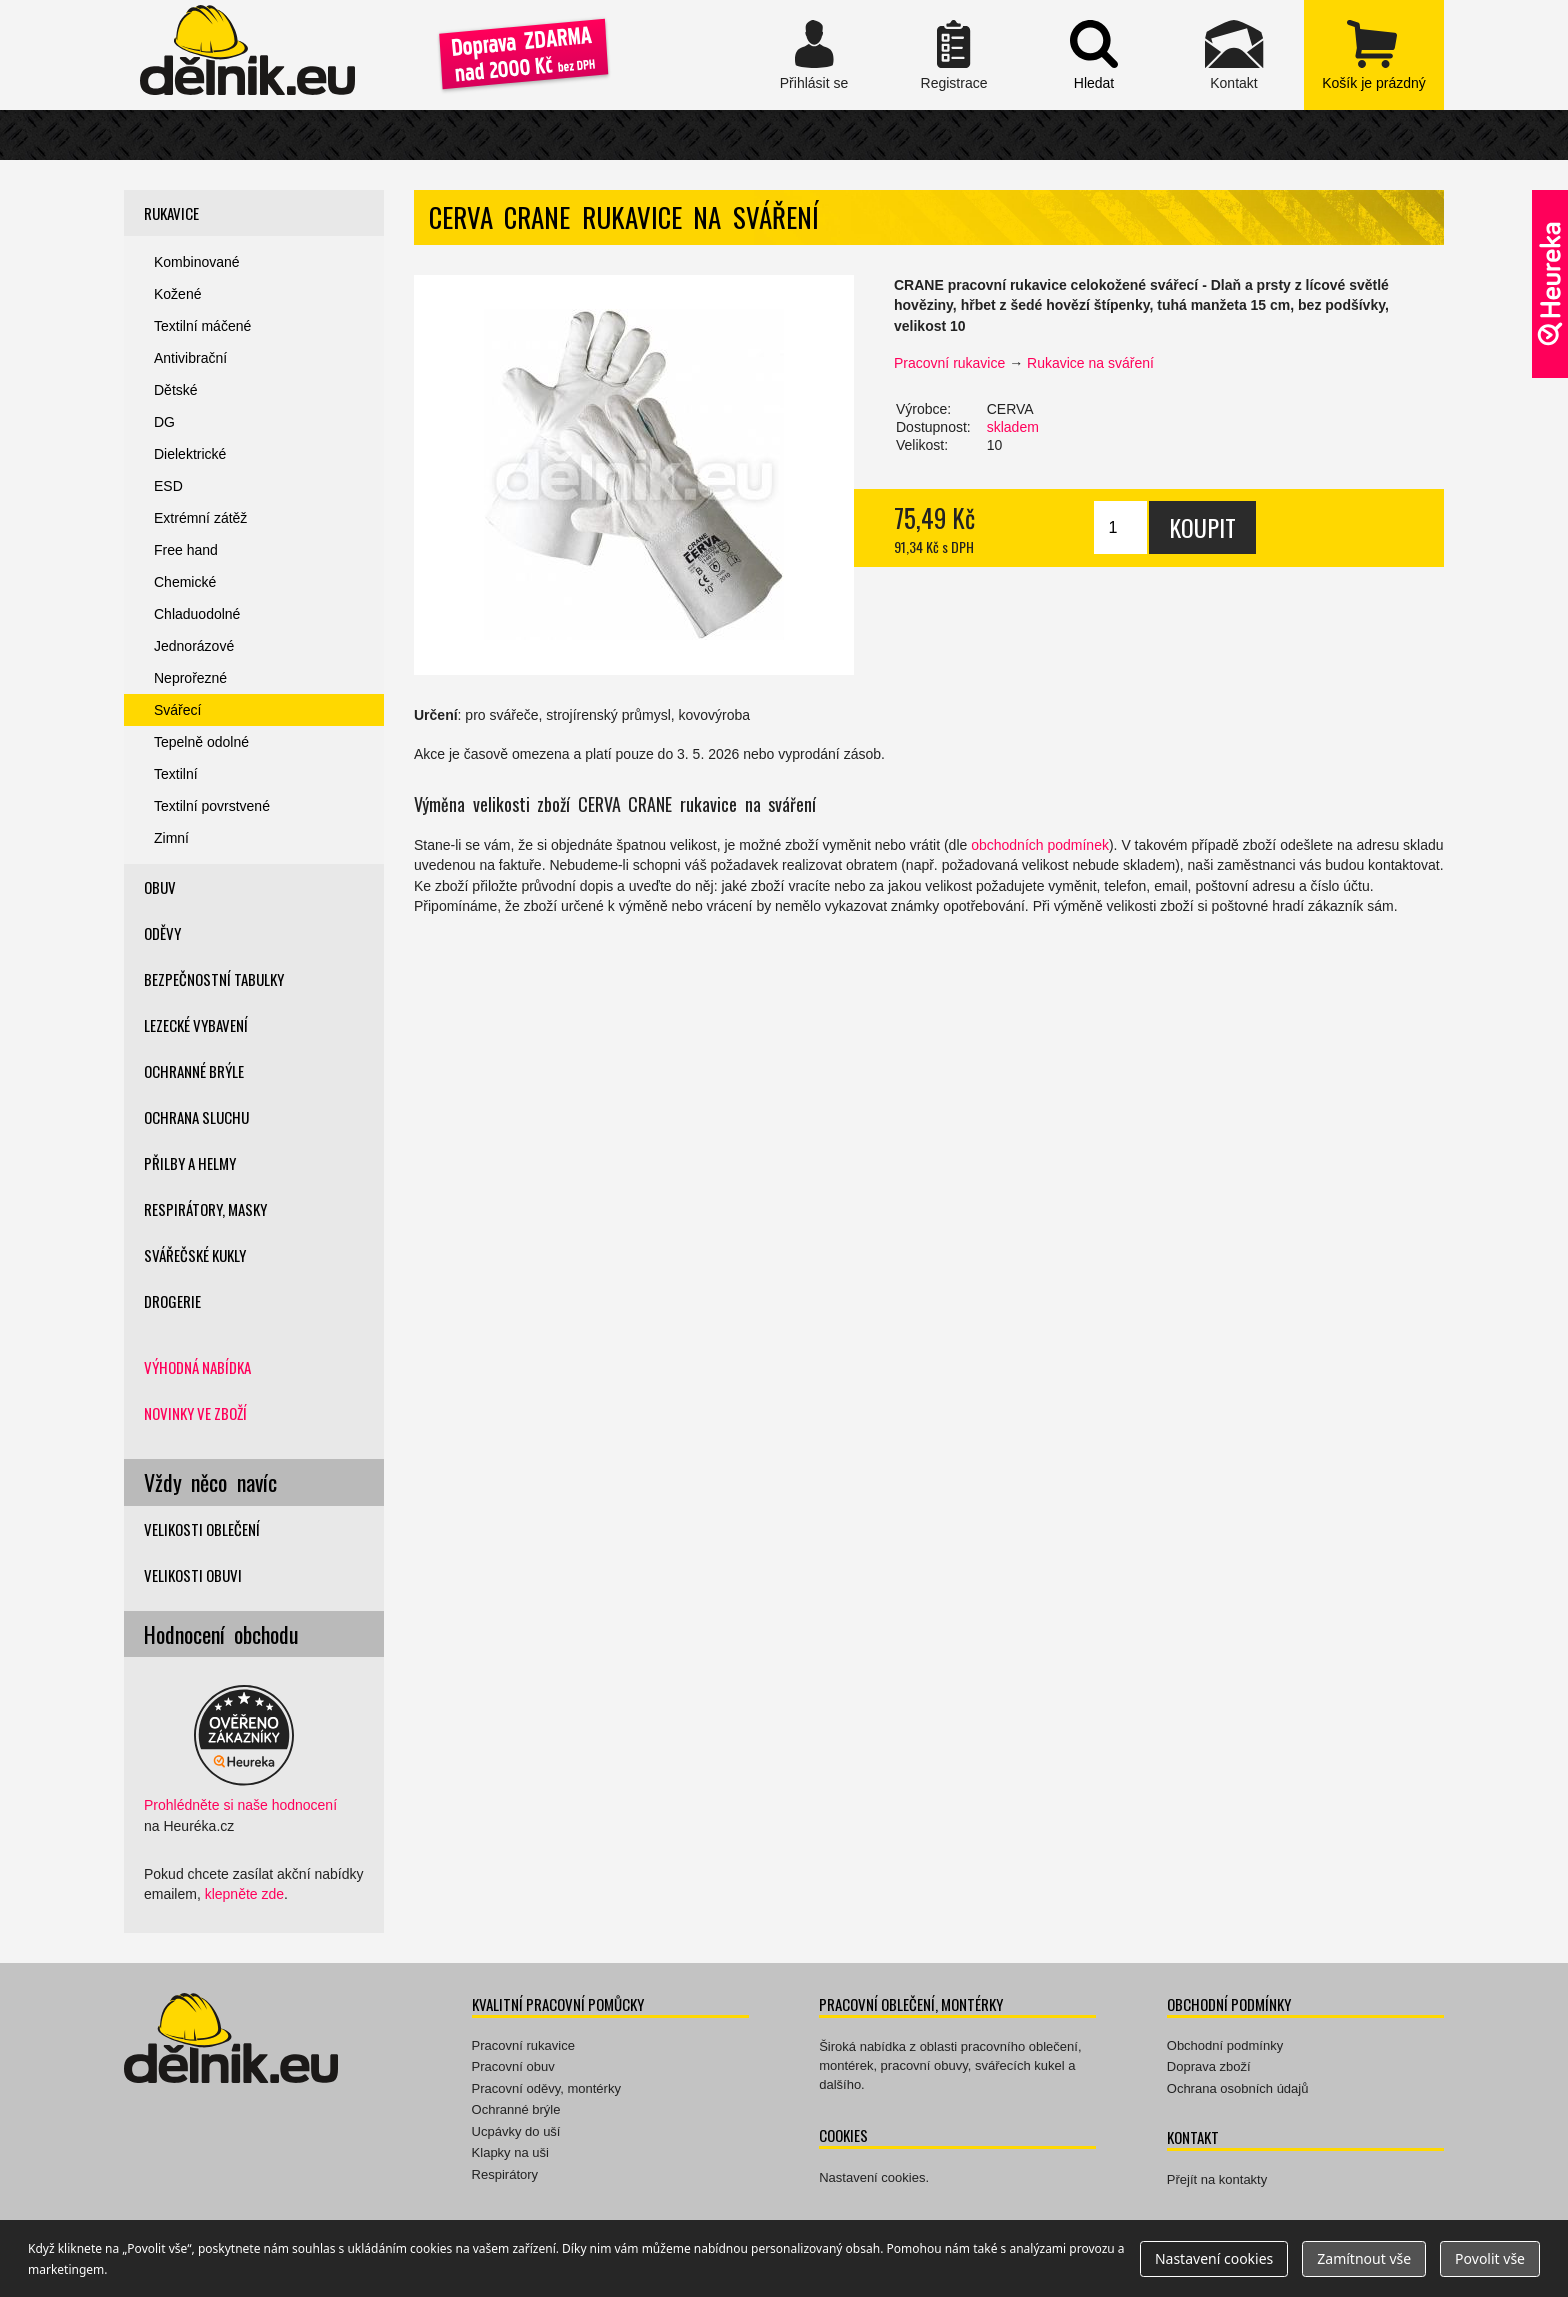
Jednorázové (194, 646)
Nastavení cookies (872, 2177)
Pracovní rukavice (949, 363)
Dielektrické (190, 454)
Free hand (186, 550)
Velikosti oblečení (202, 1529)
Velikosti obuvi (193, 1575)
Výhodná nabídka (197, 1367)
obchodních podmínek (1040, 845)
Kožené (177, 294)
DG (164, 422)
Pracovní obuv (513, 2066)
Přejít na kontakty (1217, 2179)
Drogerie (172, 1301)
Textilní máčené (202, 326)
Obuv (160, 887)
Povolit (1490, 2258)
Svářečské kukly (195, 1255)
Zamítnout (1364, 2258)
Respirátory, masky (205, 1209)
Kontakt (1234, 55)
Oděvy (162, 933)
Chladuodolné (197, 614)
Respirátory (505, 2174)
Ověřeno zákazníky (1550, 284)
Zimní (171, 838)
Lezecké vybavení (196, 1025)
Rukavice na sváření (1090, 363)
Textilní (176, 774)
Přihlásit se (814, 55)
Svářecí (177, 710)
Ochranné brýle (194, 1071)
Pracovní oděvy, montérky (546, 2088)
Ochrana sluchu (196, 1117)
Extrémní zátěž (200, 518)
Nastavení (1214, 2258)
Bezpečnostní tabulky (214, 979)
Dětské (176, 390)
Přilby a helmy (190, 1163)
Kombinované (197, 262)
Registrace (954, 55)
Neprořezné (190, 678)
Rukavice (171, 213)
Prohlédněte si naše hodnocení (240, 1805)
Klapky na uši (510, 2152)
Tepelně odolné (201, 742)
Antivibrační (190, 358)
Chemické (185, 582)
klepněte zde (244, 1894)
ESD (168, 486)
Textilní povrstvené (212, 806)
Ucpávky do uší (516, 2131)
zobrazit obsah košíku (1374, 55)
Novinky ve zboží (195, 1413)
